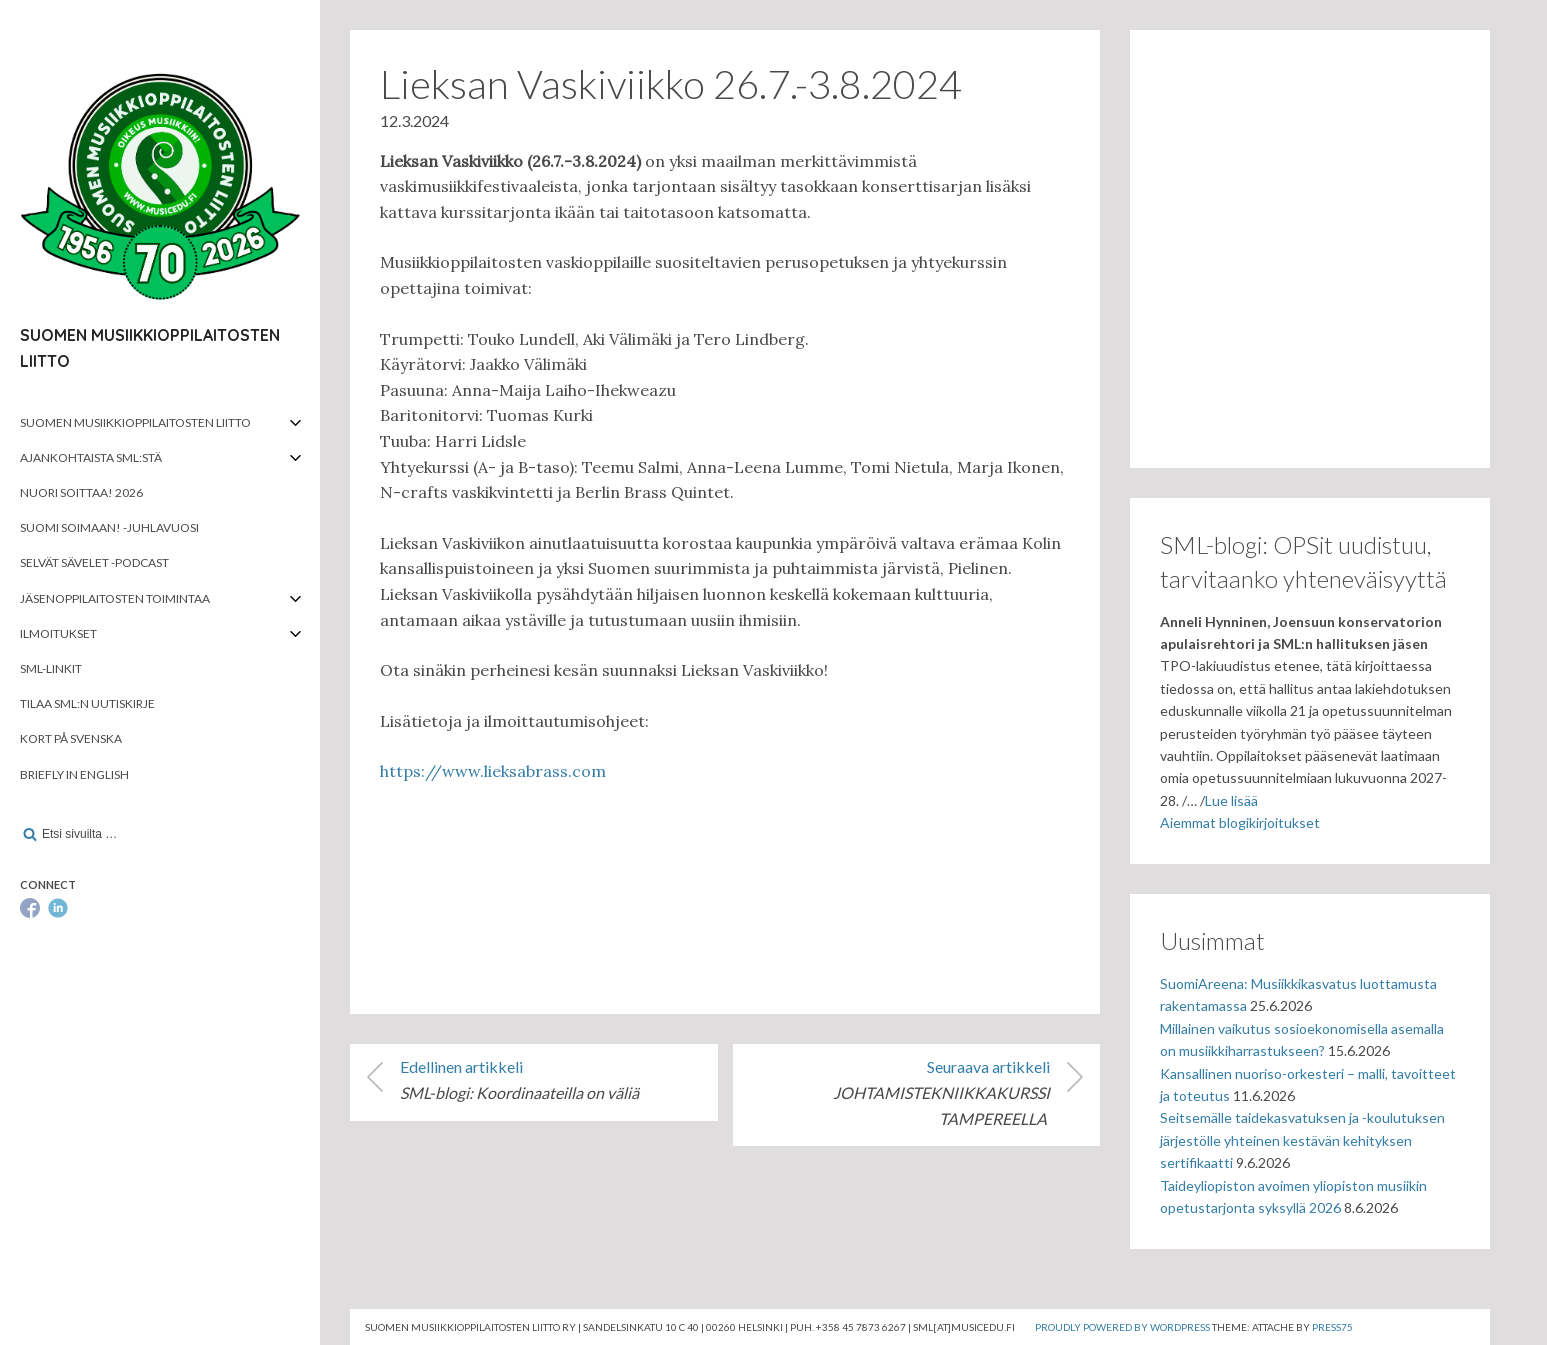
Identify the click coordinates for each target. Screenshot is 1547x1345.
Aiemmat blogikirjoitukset (1240, 822)
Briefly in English (74, 774)
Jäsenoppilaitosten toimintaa (115, 598)
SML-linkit (51, 668)
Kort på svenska (71, 738)
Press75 (1332, 1327)
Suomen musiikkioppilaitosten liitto (135, 422)
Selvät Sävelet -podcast (94, 562)
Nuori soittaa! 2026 (81, 492)
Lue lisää (1231, 800)
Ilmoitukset (58, 633)
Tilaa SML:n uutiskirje (87, 703)
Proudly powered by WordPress (1122, 1327)
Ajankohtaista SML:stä (91, 457)
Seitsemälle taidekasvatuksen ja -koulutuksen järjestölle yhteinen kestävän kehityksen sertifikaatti (1302, 1140)
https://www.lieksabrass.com (493, 771)
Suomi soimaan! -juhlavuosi (109, 527)
